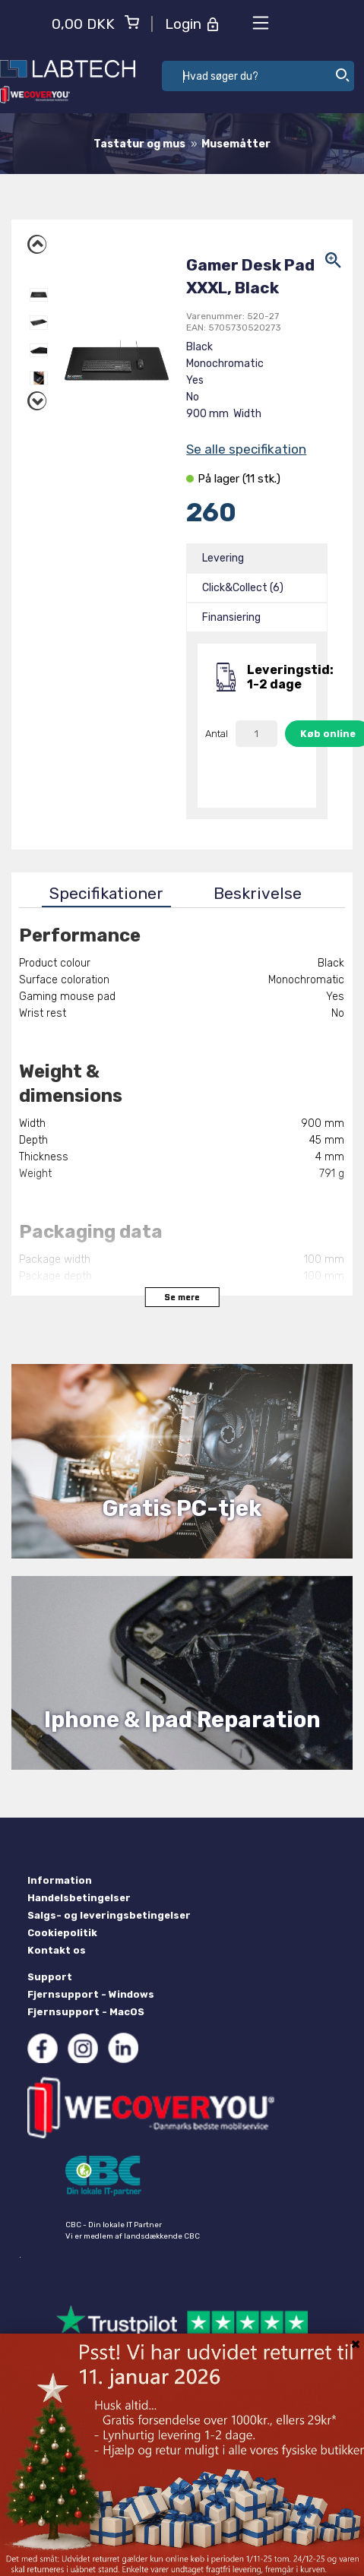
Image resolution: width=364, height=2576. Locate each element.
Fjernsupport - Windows (90, 1994)
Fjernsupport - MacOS (85, 2011)
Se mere (181, 1296)
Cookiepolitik (62, 1932)
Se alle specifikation (246, 449)
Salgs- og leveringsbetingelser (109, 1915)
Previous (38, 242)
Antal (216, 733)
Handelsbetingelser (79, 1898)
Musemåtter (236, 144)
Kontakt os (56, 1950)
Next (38, 399)
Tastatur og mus (139, 144)
